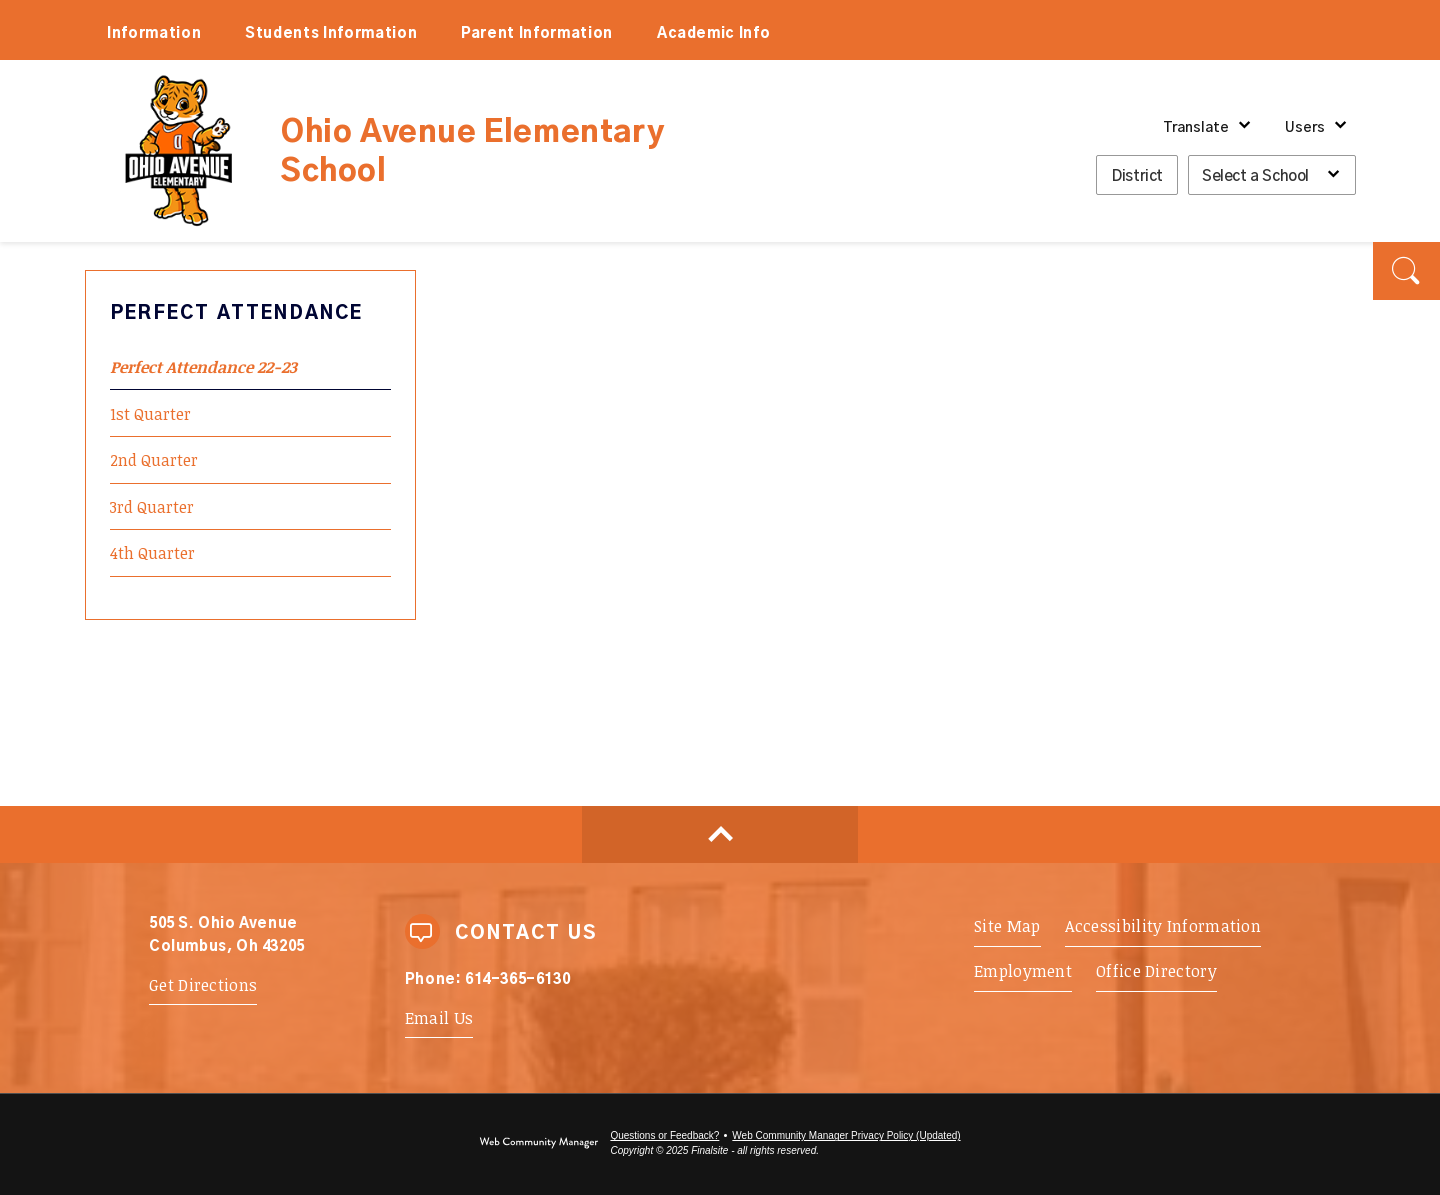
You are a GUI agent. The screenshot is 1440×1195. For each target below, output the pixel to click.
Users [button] (1305, 128)
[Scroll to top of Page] (720, 834)
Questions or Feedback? (664, 1135)
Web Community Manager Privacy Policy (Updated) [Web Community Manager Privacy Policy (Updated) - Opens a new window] (846, 1135)
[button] (1406, 271)
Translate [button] (1196, 128)
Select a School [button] (1255, 176)
